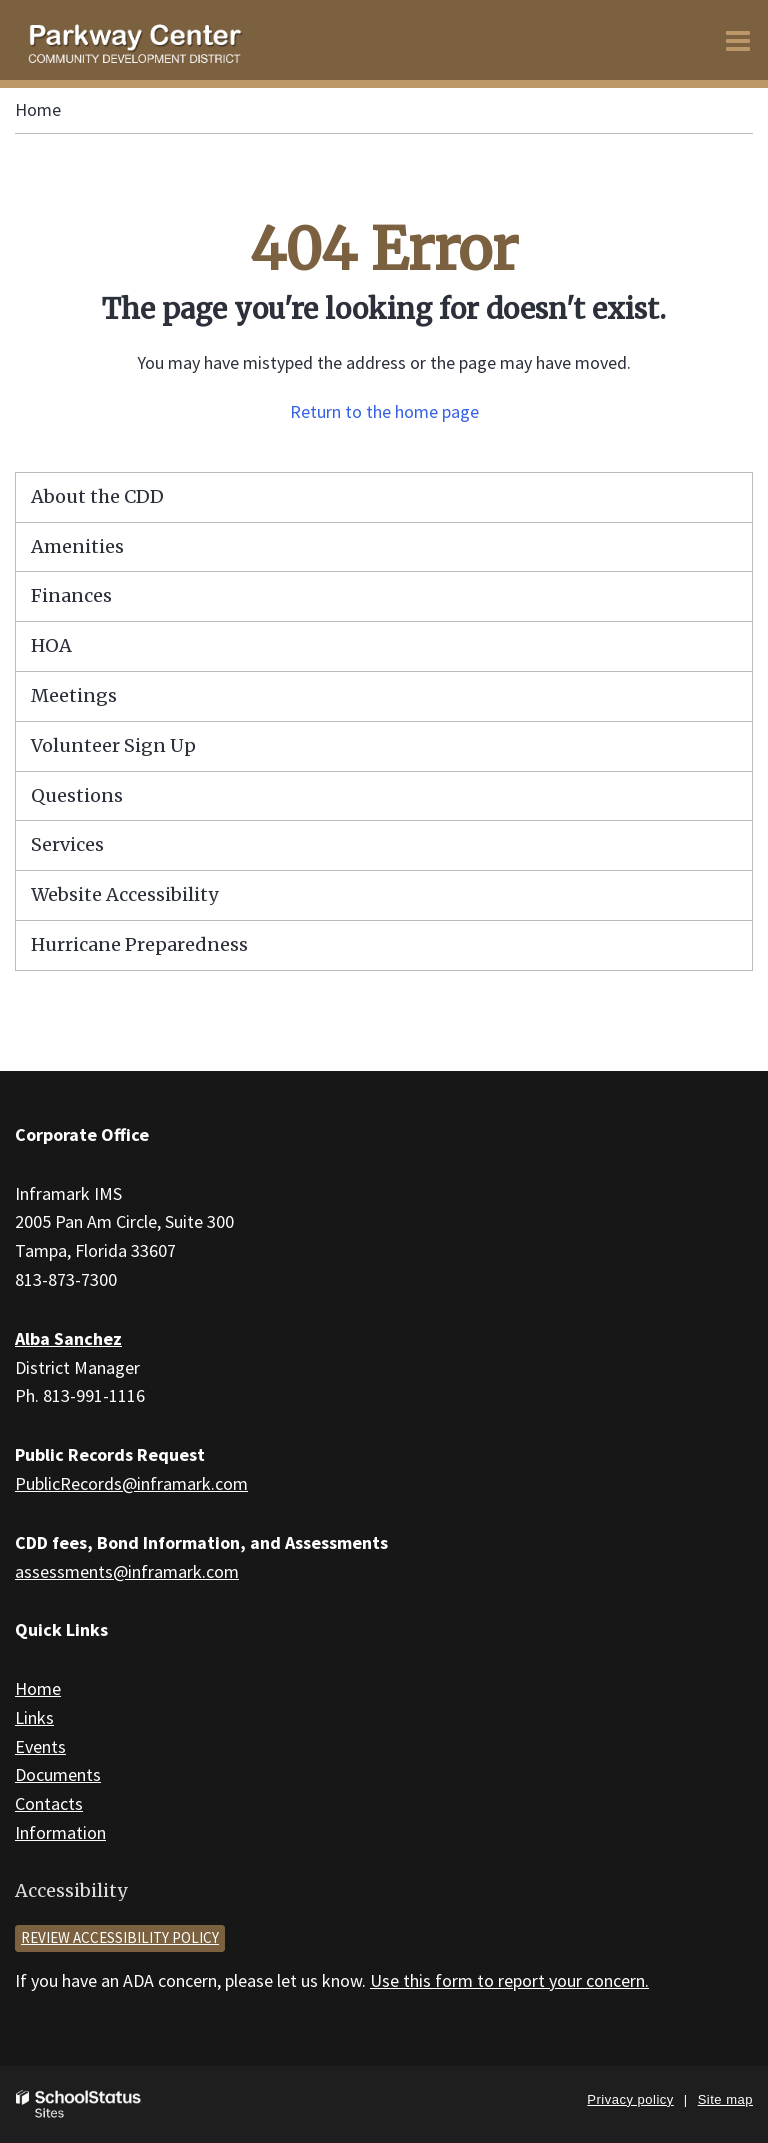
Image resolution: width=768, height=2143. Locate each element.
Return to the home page (384, 411)
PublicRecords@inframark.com (131, 1483)
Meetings (74, 695)
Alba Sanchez (68, 1338)
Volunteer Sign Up (113, 745)
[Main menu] (738, 40)
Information (60, 1832)
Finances (71, 595)
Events (40, 1746)
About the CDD (97, 496)
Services (67, 844)
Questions (77, 795)
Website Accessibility (124, 894)
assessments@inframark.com (127, 1571)
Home (38, 109)
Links (34, 1717)
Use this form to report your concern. (509, 1980)
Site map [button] (725, 2099)
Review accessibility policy (120, 1937)
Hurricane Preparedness (139, 944)
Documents (58, 1774)
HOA (51, 645)
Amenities (77, 546)
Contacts (49, 1803)
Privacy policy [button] (630, 2099)
